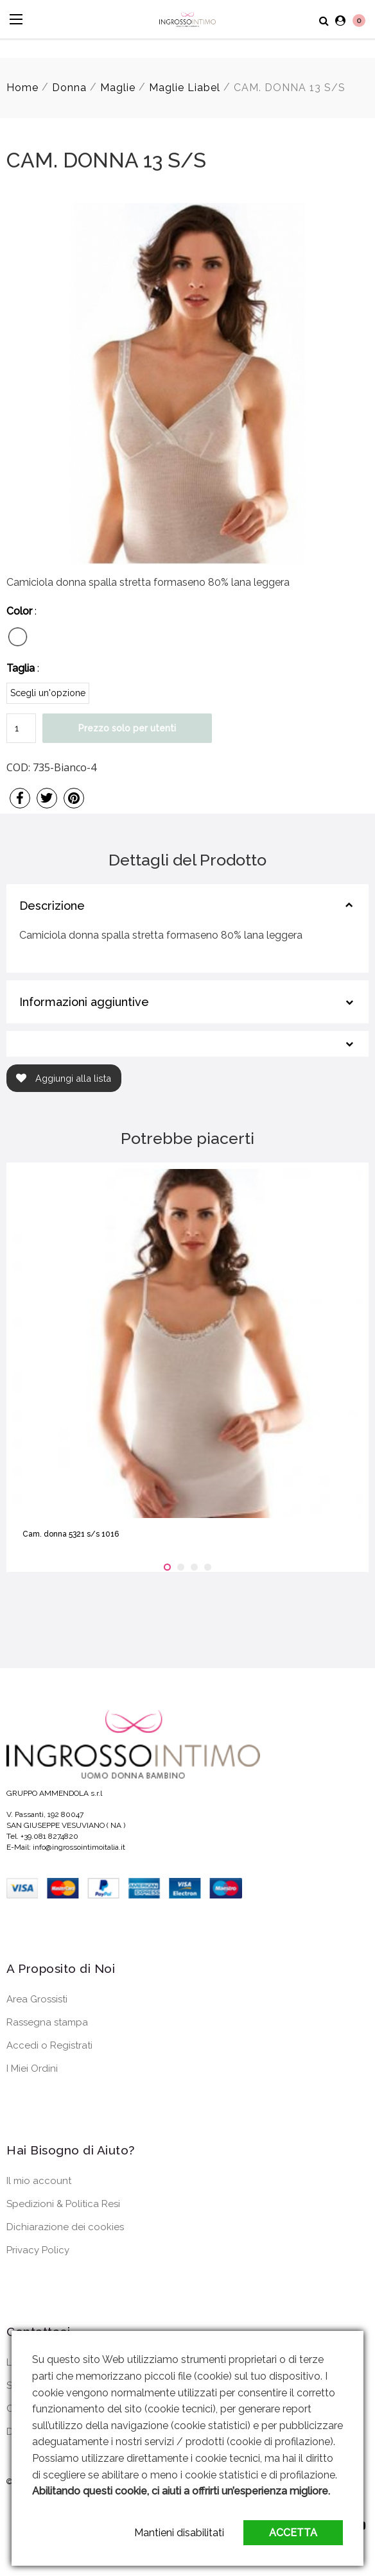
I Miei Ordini (32, 2068)
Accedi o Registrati (49, 2045)
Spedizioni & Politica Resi (63, 2204)
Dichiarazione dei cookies (65, 2227)
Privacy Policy (37, 2250)
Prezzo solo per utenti (127, 728)
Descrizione (52, 905)
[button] (167, 1567)
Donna (69, 87)
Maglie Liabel (184, 87)
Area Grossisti (36, 1999)
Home (22, 87)
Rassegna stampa (47, 2022)
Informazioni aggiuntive (84, 1002)
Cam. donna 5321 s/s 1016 (70, 1534)
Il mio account (38, 2181)
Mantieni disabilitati (179, 2533)
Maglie (117, 87)
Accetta (293, 2533)
